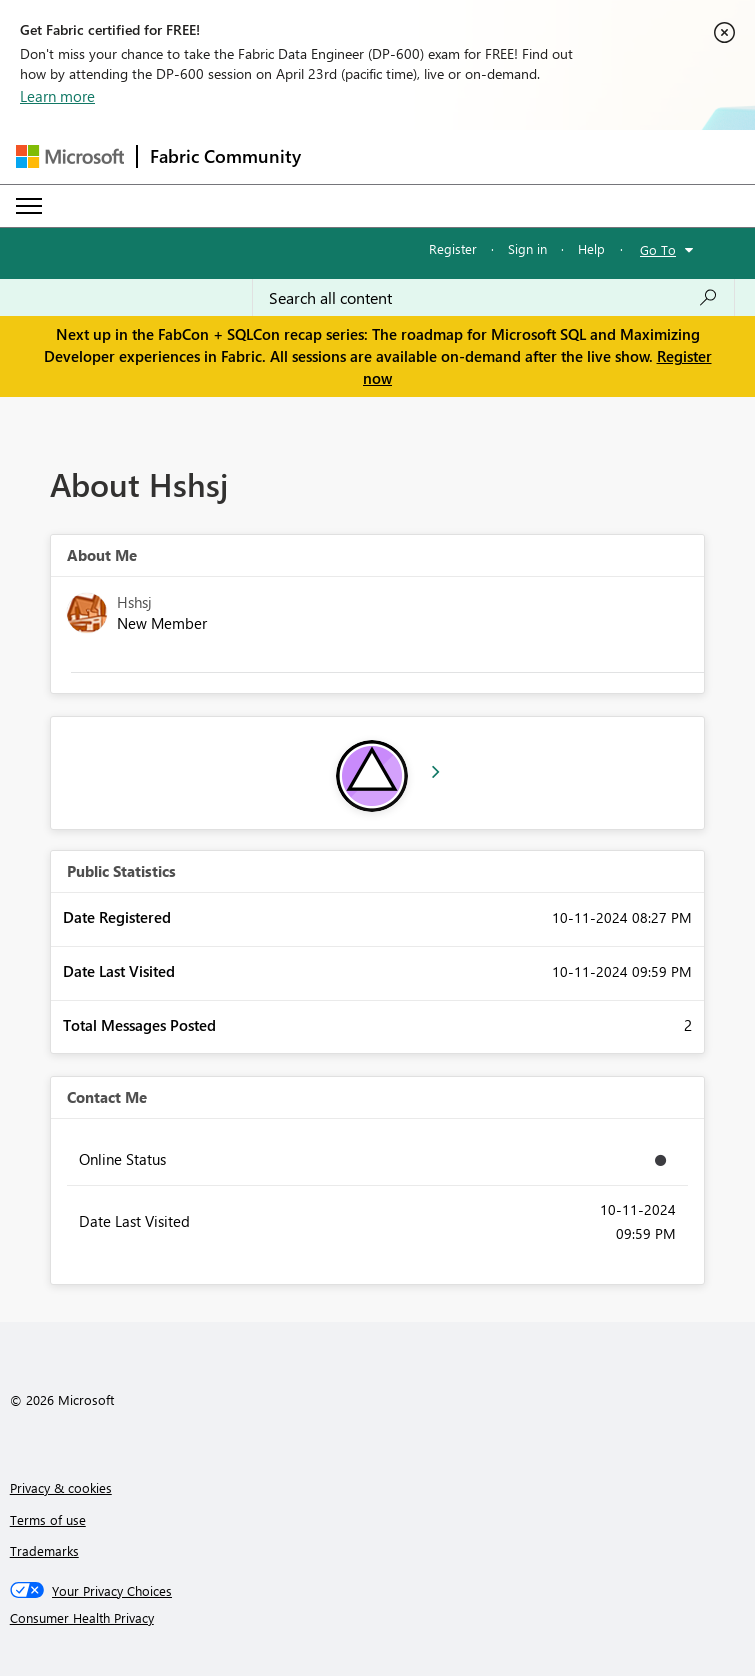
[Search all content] (493, 298)
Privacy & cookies (61, 1487)
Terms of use (48, 1519)
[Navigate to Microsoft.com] (70, 156)
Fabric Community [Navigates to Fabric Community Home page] (225, 156)
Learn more (57, 96)
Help (591, 248)
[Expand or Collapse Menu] (29, 206)
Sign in (527, 248)
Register (453, 248)
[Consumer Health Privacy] (378, 1618)
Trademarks (44, 1550)
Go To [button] (658, 249)
